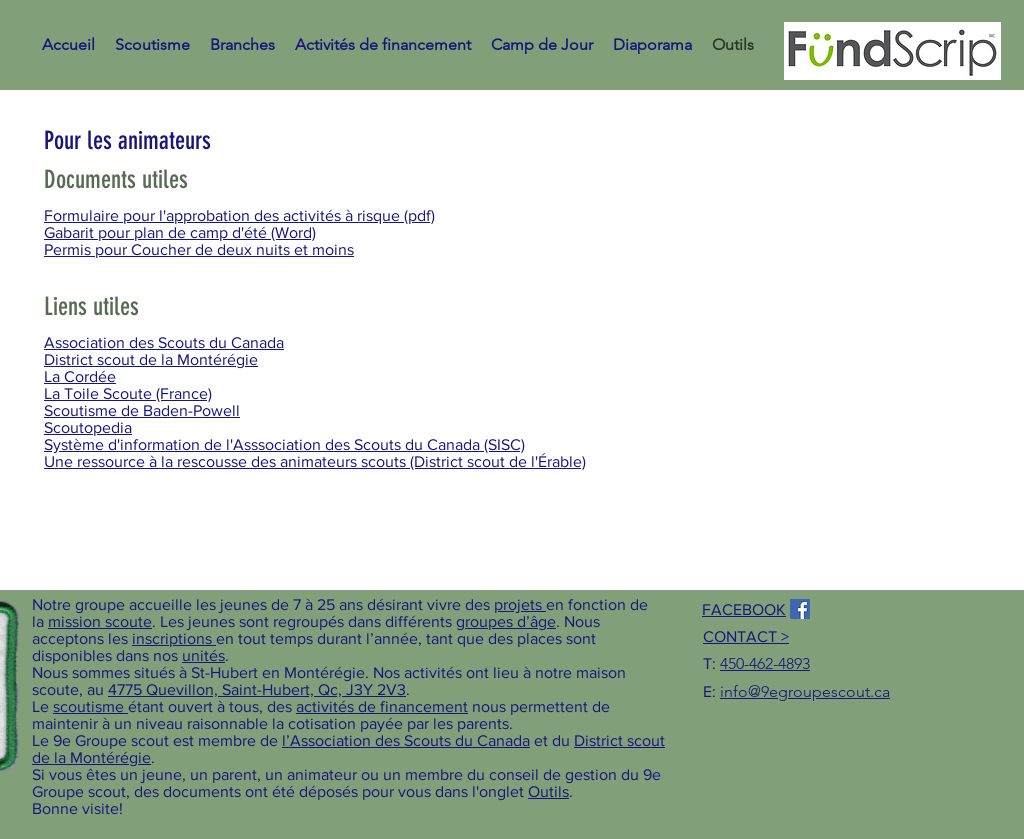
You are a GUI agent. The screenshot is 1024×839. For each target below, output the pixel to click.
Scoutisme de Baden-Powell (142, 410)
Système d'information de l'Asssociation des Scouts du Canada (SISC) (284, 444)
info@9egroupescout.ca (805, 691)
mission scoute (100, 621)
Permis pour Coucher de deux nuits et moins (199, 249)
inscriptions (174, 638)
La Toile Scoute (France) (128, 393)
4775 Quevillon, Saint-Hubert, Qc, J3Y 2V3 (257, 689)
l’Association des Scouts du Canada (406, 740)
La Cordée (80, 376)
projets (520, 604)
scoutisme (90, 706)
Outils (548, 791)
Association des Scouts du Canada (164, 342)
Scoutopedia (88, 427)
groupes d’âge (506, 621)
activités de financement (382, 706)
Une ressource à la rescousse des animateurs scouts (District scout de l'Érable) (315, 461)
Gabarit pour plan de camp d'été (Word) (180, 232)
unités (203, 655)
